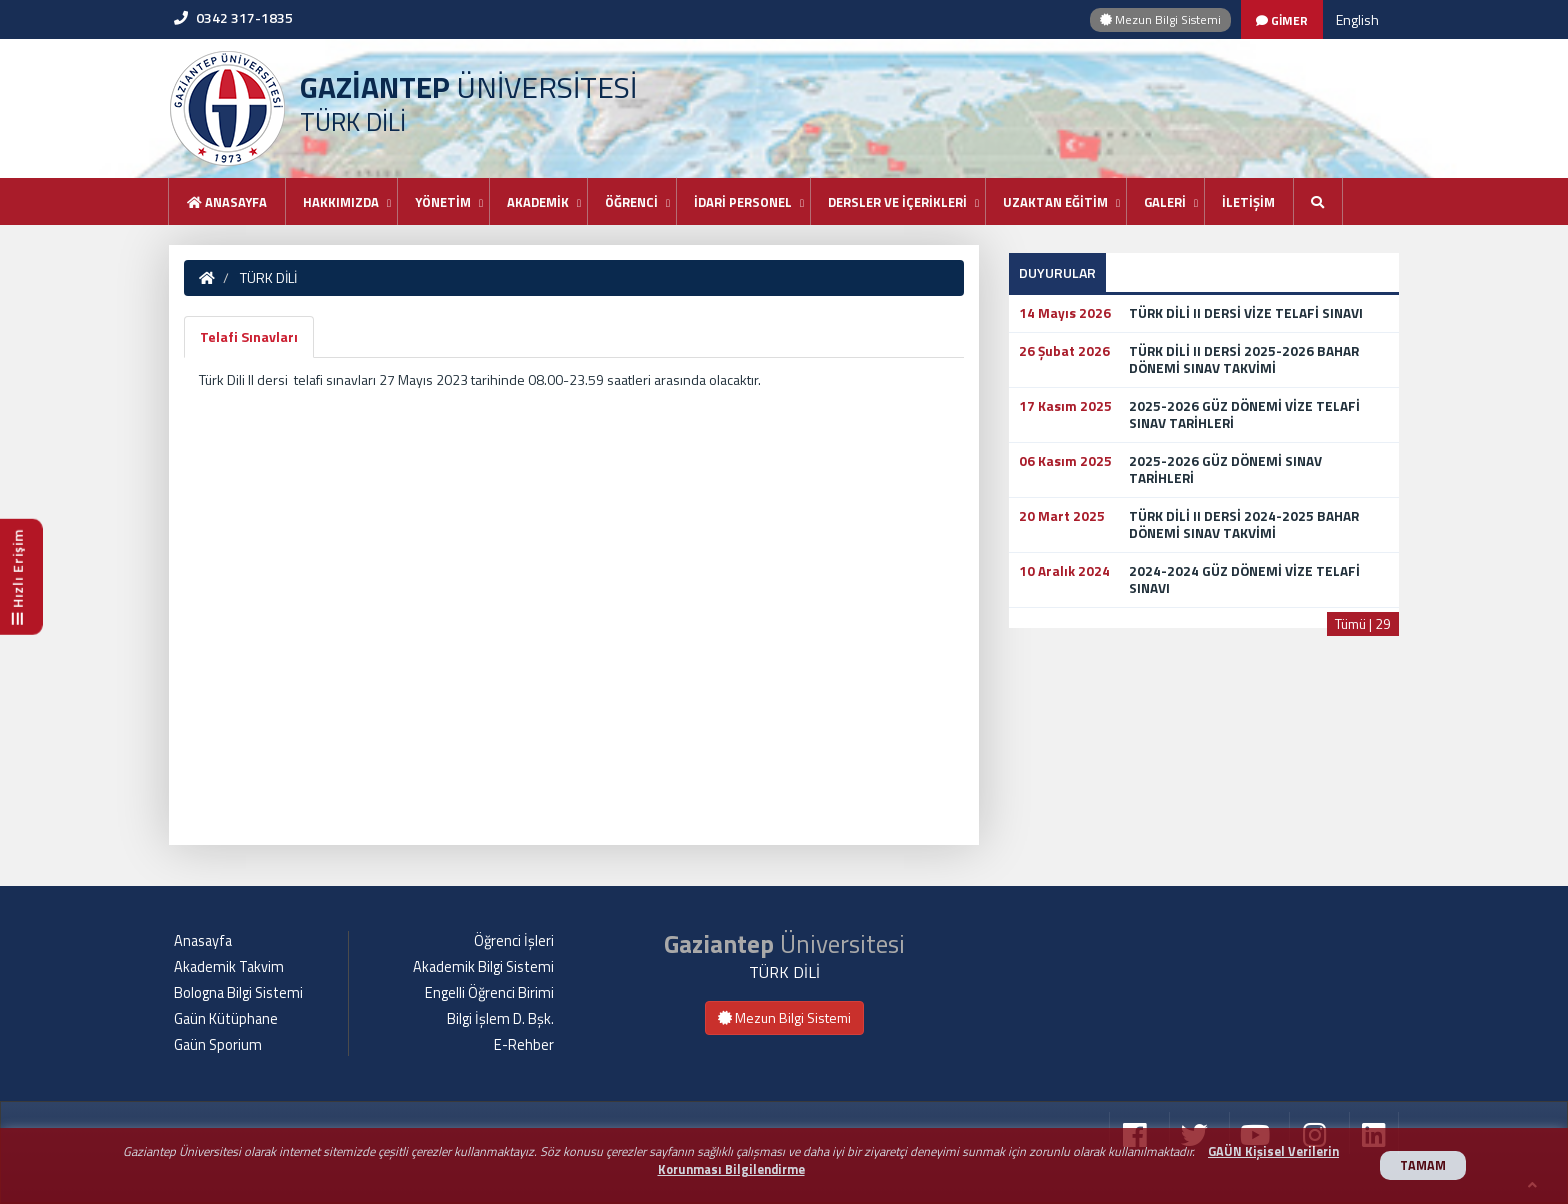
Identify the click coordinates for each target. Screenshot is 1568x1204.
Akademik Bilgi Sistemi (483, 967)
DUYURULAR (1057, 272)
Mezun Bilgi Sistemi (1160, 19)
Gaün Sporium (218, 1045)
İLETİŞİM (1248, 202)
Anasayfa (227, 202)
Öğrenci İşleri (514, 941)
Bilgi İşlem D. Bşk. (500, 1019)
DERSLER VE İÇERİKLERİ (897, 202)
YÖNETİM (443, 202)
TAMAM (1423, 1165)
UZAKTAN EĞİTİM (1055, 202)
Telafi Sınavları (249, 336)
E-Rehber (524, 1045)
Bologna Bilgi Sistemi (238, 993)
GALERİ (1165, 202)
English (1357, 19)
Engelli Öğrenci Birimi (489, 993)
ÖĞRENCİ (631, 202)
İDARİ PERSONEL (743, 202)
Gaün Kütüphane (226, 1019)
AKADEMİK (538, 202)
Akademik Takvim (229, 967)
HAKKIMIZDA (341, 202)
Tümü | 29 (1363, 623)
